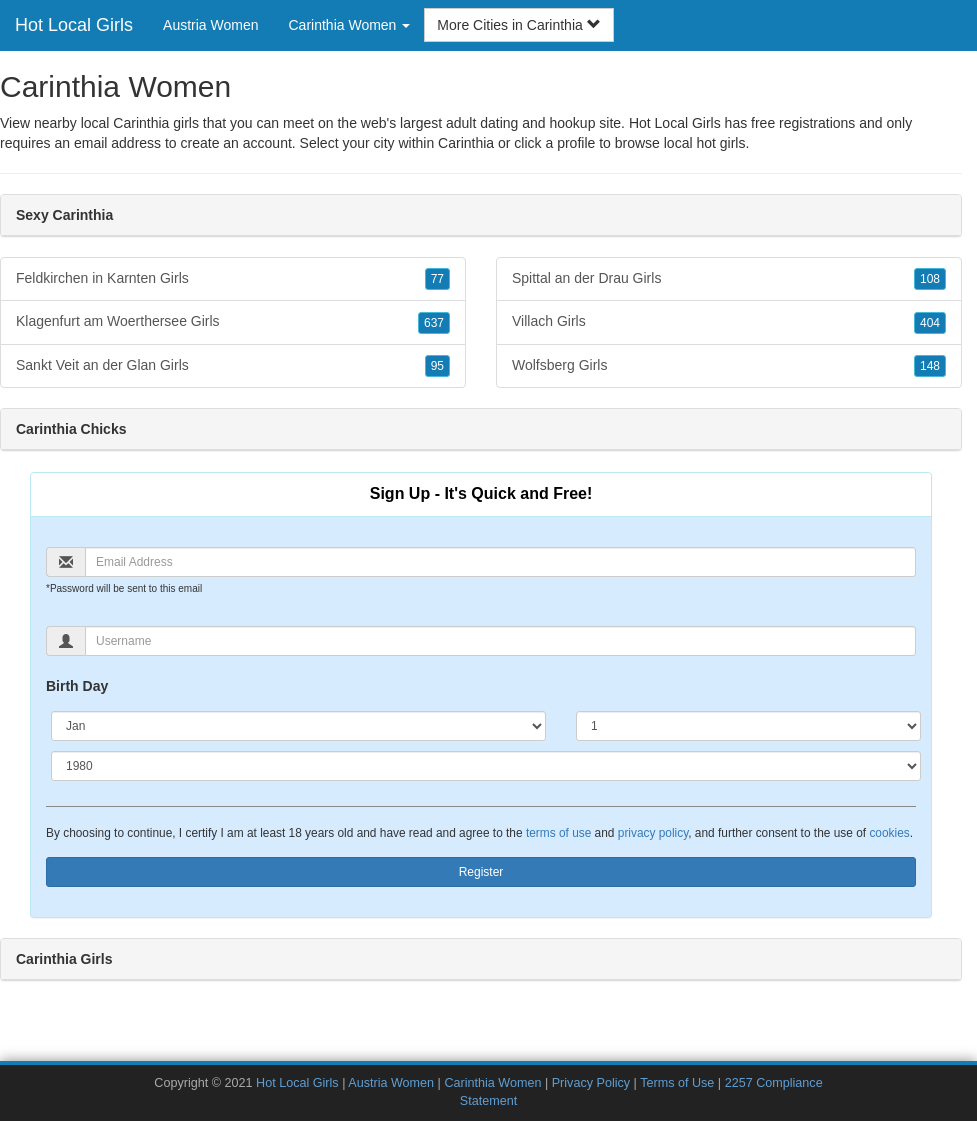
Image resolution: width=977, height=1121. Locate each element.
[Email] (500, 562)
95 (437, 366)
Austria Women (210, 25)
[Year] (486, 766)
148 (930, 366)
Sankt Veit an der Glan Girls (233, 366)
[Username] (500, 641)
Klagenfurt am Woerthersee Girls (233, 322)
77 (437, 279)
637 (434, 323)
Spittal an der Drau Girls (729, 279)
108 (930, 279)
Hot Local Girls (74, 25)
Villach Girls (729, 322)
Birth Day (77, 686)
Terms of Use (677, 1083)
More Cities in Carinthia (518, 25)
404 (930, 323)
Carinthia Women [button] (350, 25)
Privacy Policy (591, 1083)
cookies (889, 833)
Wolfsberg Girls (729, 366)
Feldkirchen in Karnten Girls (233, 279)
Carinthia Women (492, 1083)
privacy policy (653, 833)
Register (481, 872)
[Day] (748, 726)
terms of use (558, 833)
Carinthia (466, 143)
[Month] (298, 726)
